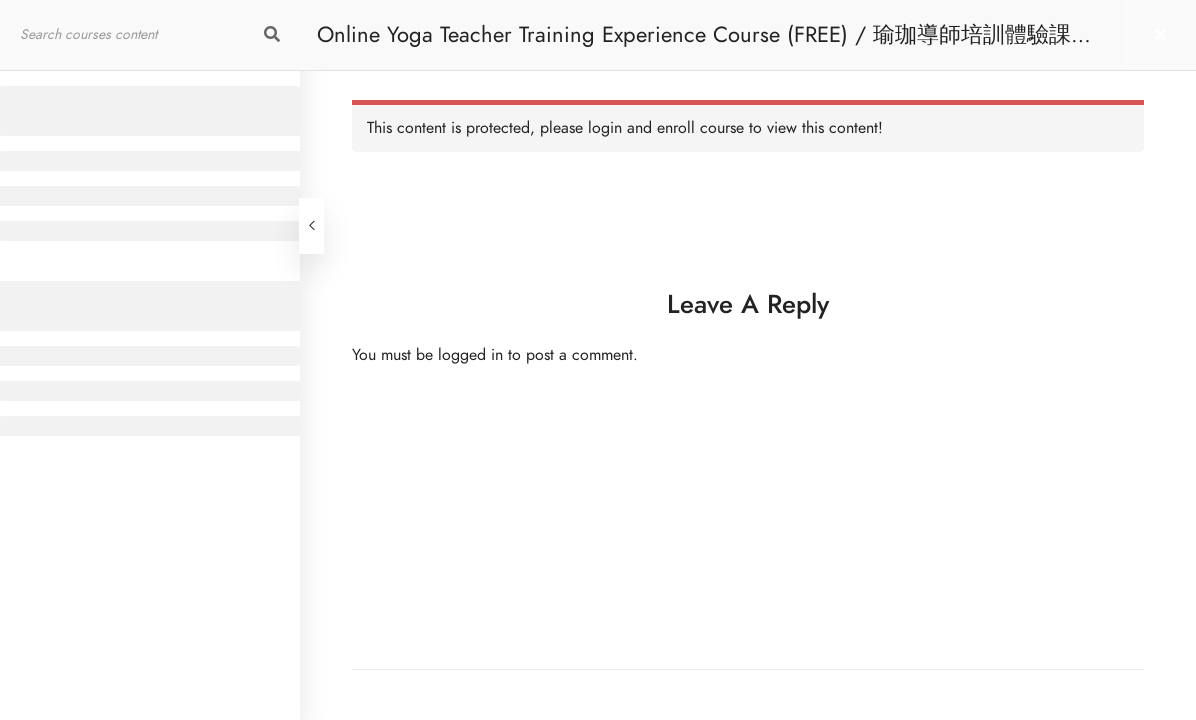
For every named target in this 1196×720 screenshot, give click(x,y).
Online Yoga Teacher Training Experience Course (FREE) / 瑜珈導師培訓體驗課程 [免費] (705, 44)
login (605, 128)
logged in (470, 355)
